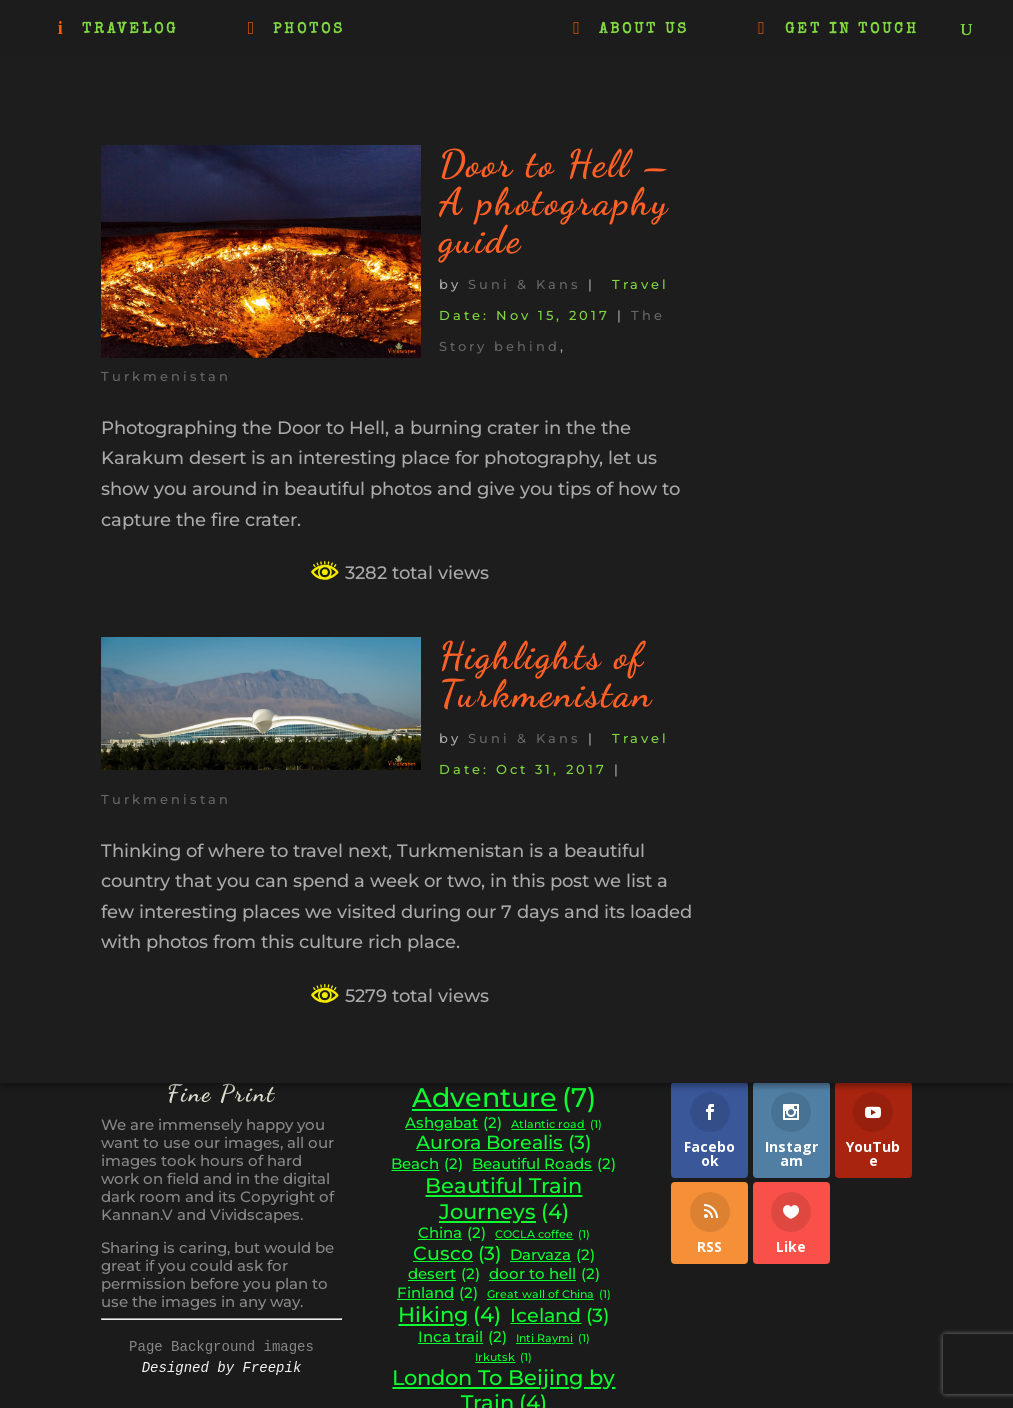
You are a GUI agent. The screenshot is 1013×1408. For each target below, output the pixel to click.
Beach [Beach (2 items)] (427, 1164)
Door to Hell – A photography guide (556, 202)
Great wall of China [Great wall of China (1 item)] (549, 1295)
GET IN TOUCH (852, 30)
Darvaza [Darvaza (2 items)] (552, 1255)
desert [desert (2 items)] (444, 1274)
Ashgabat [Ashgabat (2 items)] (453, 1123)
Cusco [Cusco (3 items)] (457, 1254)
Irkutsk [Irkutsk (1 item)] (503, 1358)
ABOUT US (644, 30)
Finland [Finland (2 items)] (437, 1293)
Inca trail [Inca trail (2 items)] (462, 1337)
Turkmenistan (166, 376)
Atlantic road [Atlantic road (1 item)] (556, 1125)
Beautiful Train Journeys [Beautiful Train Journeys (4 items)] (503, 1198)
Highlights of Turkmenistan (546, 675)
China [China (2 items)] (452, 1233)
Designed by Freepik (222, 1368)
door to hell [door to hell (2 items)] (544, 1274)
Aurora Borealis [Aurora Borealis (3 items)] (503, 1143)
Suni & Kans (524, 284)
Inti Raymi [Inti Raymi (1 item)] (553, 1339)
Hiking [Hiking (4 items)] (449, 1315)
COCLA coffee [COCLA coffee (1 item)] (542, 1235)
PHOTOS (309, 30)
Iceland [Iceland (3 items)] (559, 1316)
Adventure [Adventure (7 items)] (504, 1098)
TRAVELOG (130, 30)
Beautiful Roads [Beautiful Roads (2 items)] (544, 1164)
